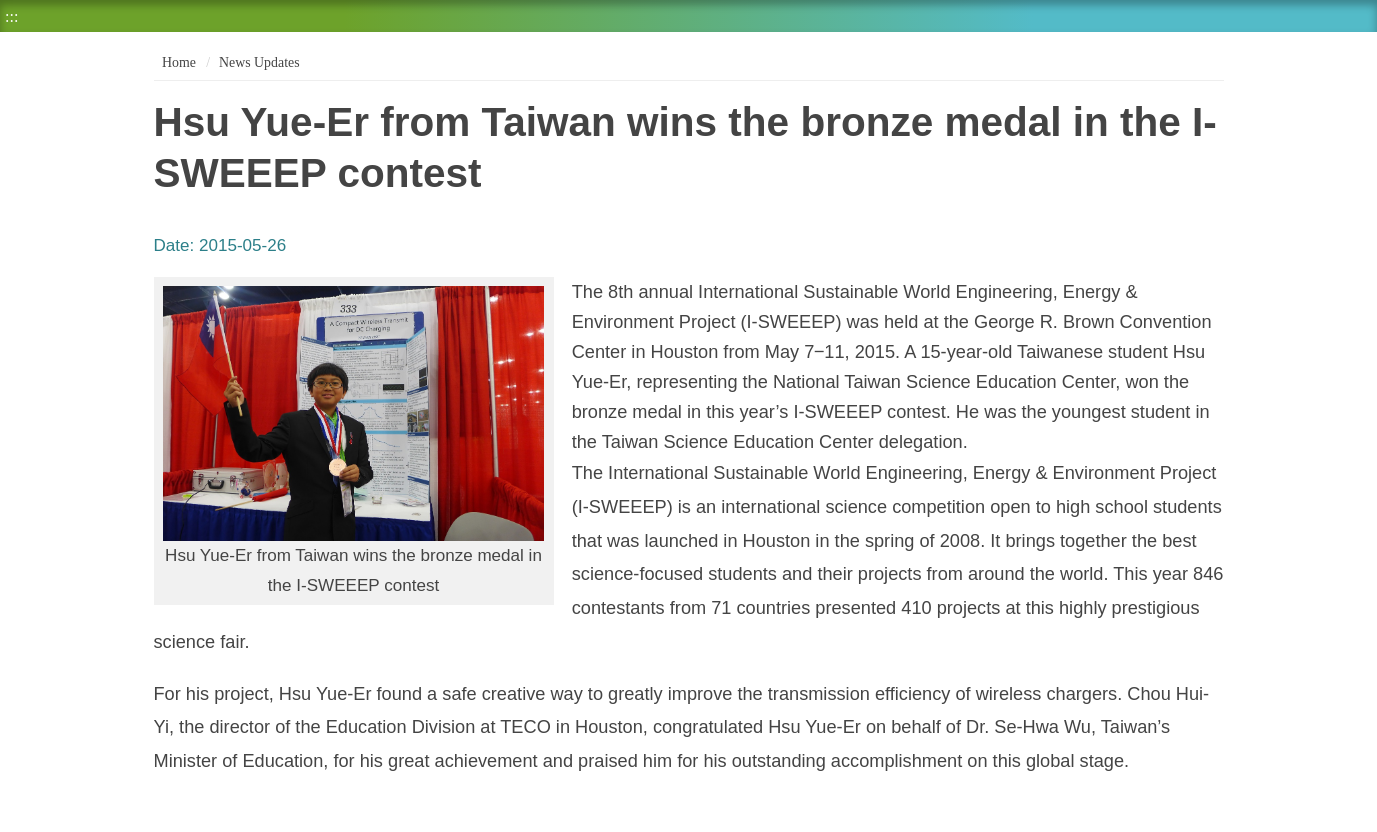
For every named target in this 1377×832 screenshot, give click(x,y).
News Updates (259, 62)
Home (177, 62)
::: (11, 16)
